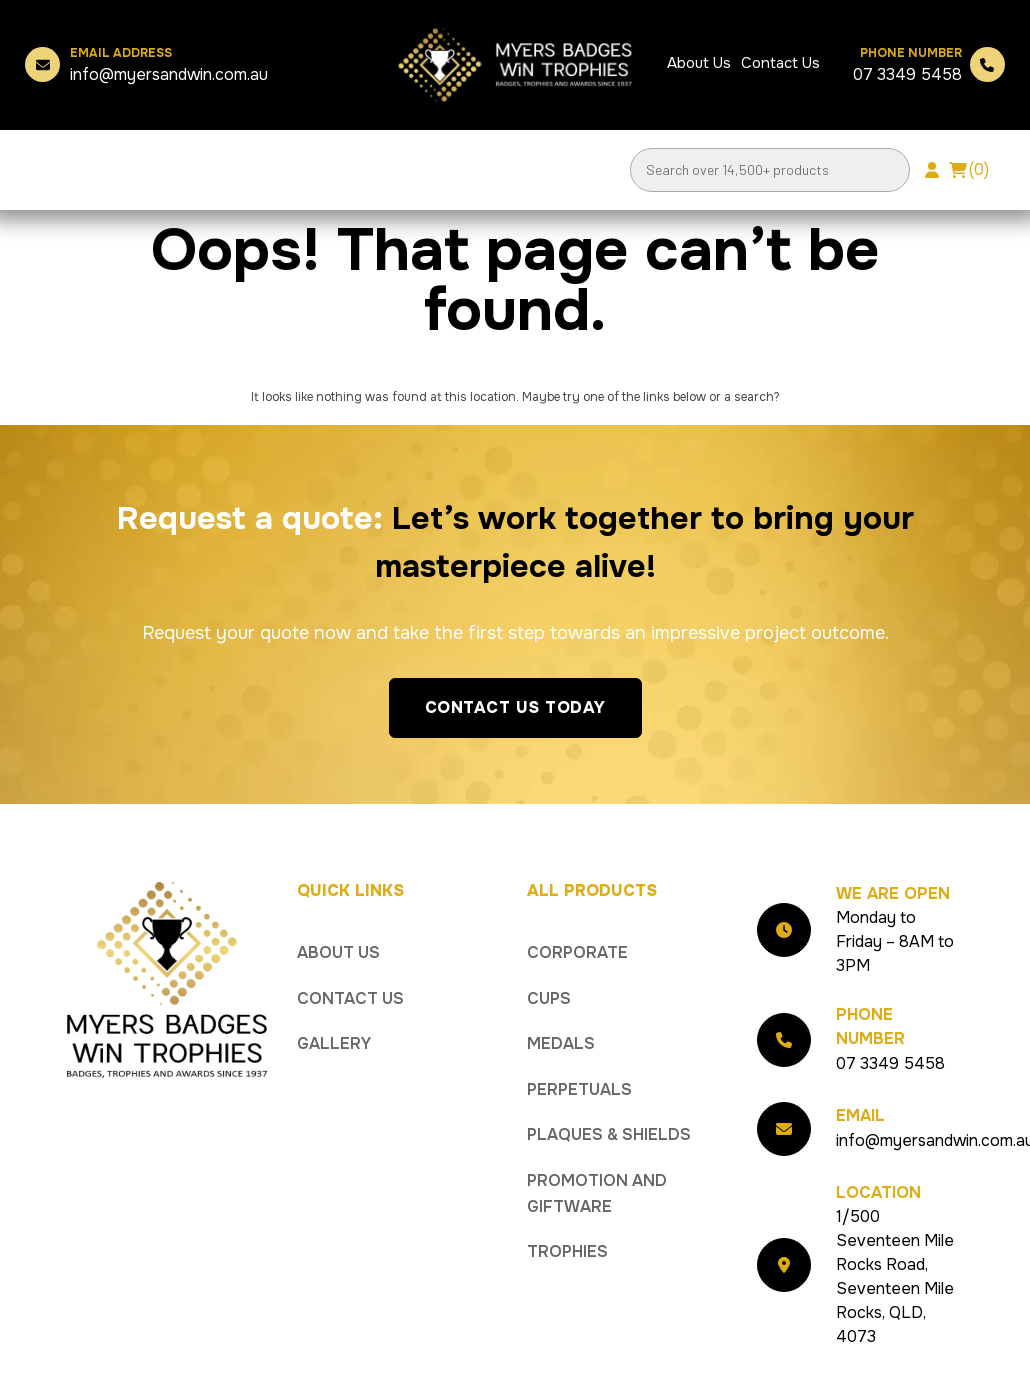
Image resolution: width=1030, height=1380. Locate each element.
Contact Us (780, 63)
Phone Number (870, 1026)
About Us (699, 63)
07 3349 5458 (907, 65)
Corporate (577, 952)
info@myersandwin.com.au (169, 65)
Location (878, 1192)
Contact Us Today (515, 707)
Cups (549, 998)
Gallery (334, 1043)
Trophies (567, 1251)
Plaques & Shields (609, 1134)
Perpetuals (579, 1089)
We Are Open (893, 893)
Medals (561, 1043)
